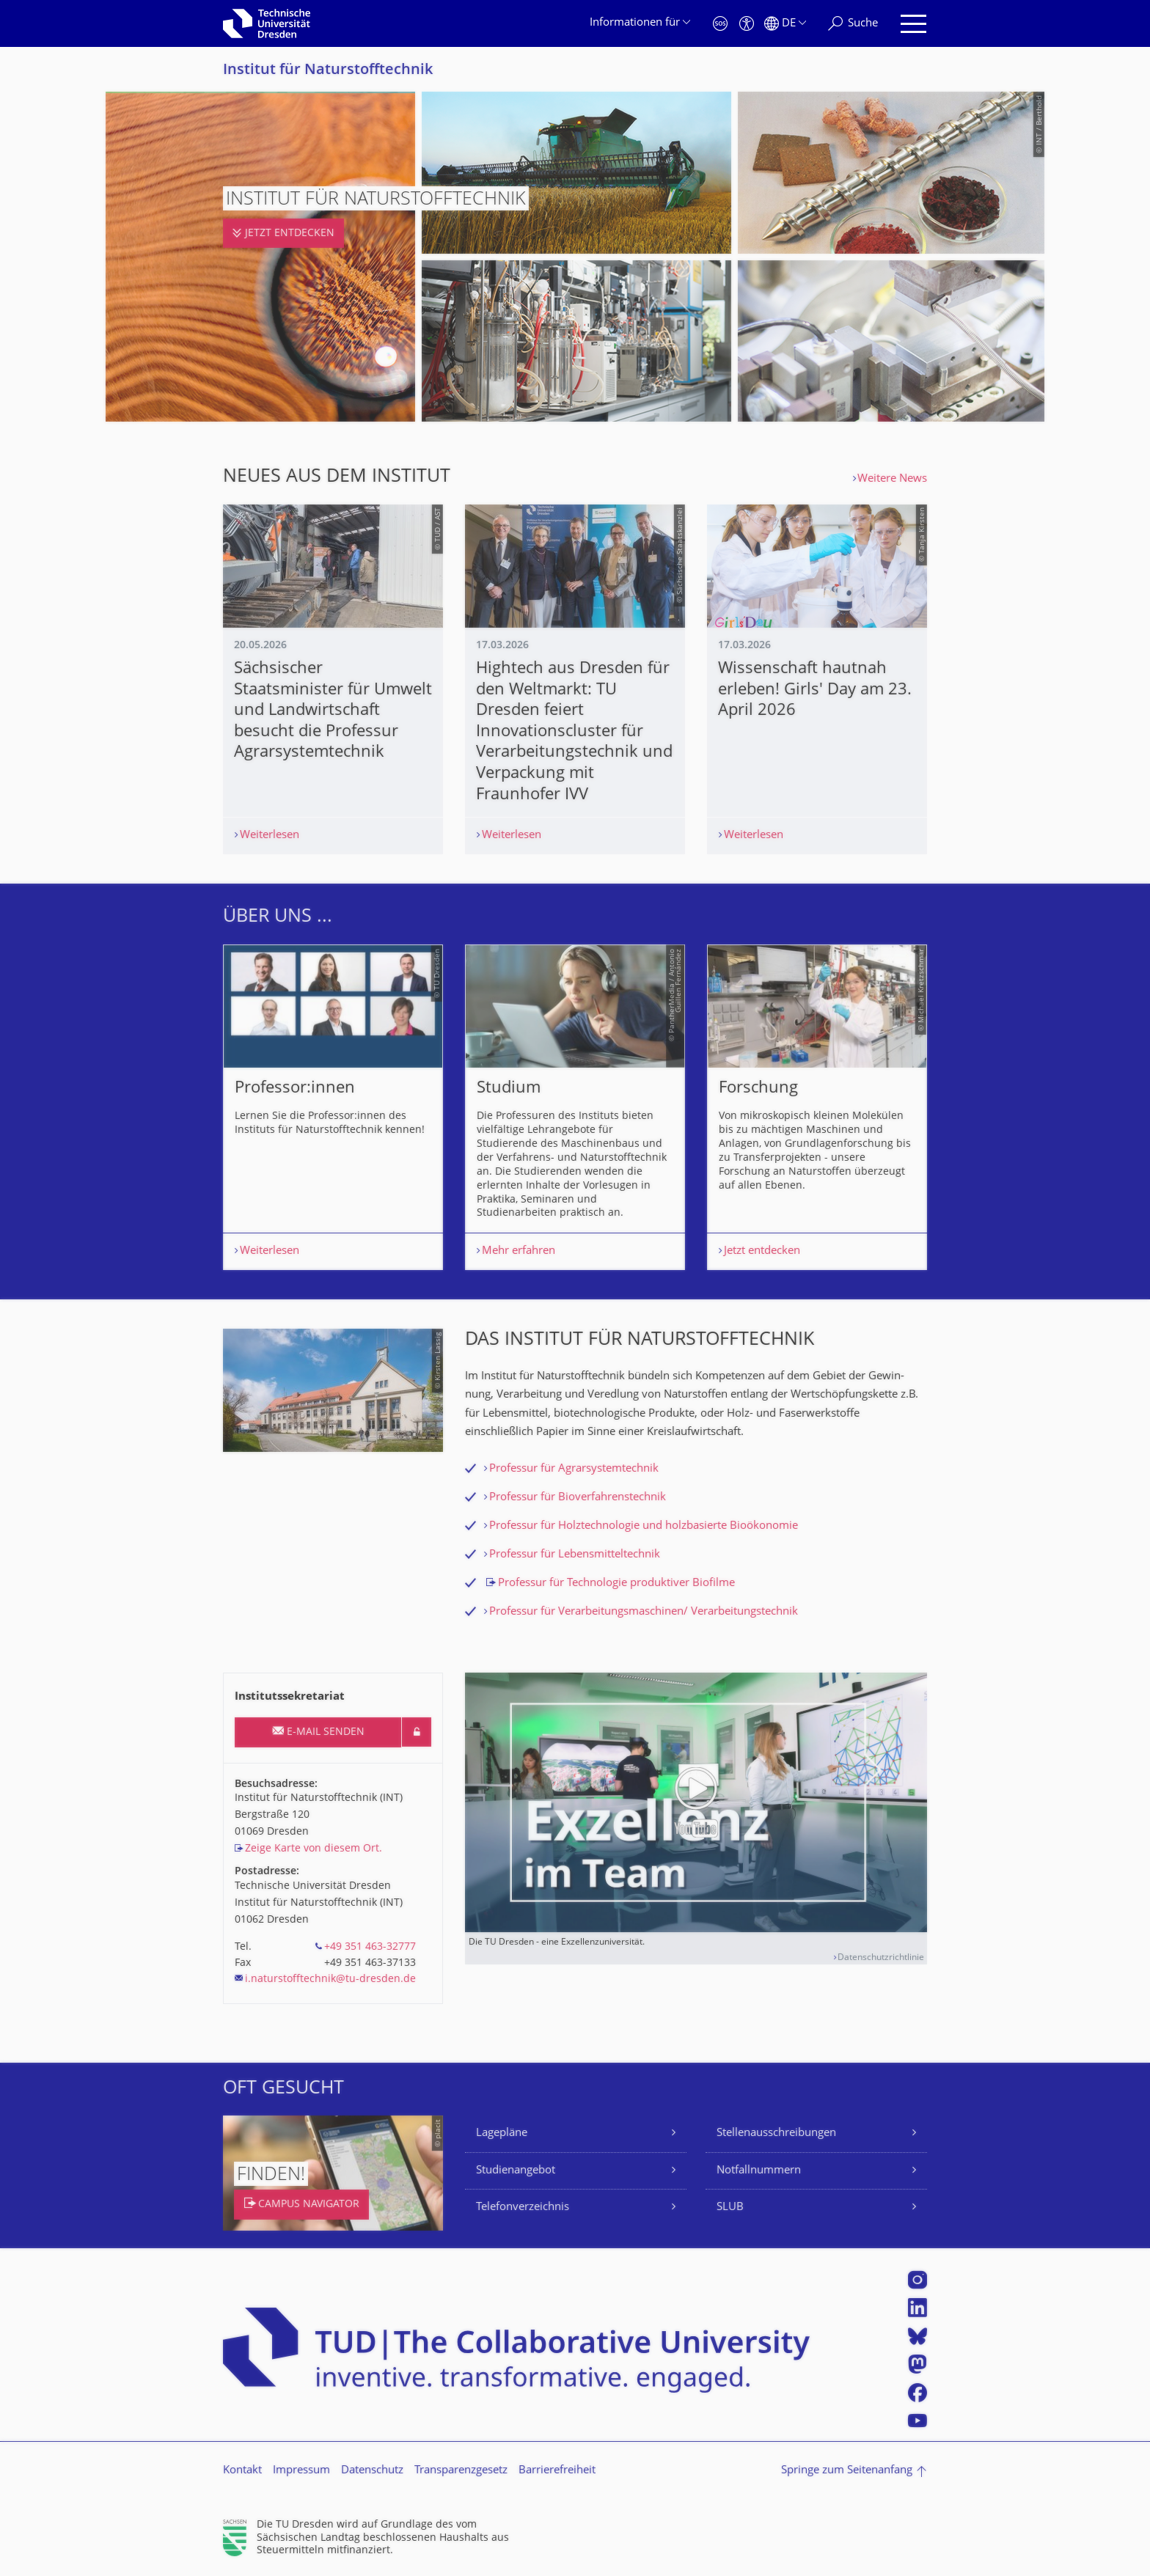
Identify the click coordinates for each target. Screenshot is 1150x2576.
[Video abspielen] (696, 1802)
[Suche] (853, 24)
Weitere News (892, 479)
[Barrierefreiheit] (747, 24)
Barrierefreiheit (557, 2470)
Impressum (301, 2470)
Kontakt (242, 2470)
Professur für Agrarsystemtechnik (574, 1469)
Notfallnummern (759, 2170)
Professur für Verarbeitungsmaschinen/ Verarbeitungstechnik (643, 1612)
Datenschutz (372, 2470)
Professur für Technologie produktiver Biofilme (616, 1583)
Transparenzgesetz (461, 2470)
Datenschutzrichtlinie (881, 1958)
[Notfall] (720, 24)
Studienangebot (515, 2170)
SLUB (730, 2207)
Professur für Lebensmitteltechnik (574, 1554)
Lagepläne (501, 2133)
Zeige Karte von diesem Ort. (313, 1849)
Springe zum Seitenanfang (846, 2470)
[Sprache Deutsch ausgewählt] (785, 24)
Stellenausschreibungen (776, 2133)
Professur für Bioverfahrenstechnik (577, 1497)
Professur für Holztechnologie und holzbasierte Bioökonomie (643, 1526)
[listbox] (575, 1107)
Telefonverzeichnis (522, 2207)
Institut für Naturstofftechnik (328, 71)
